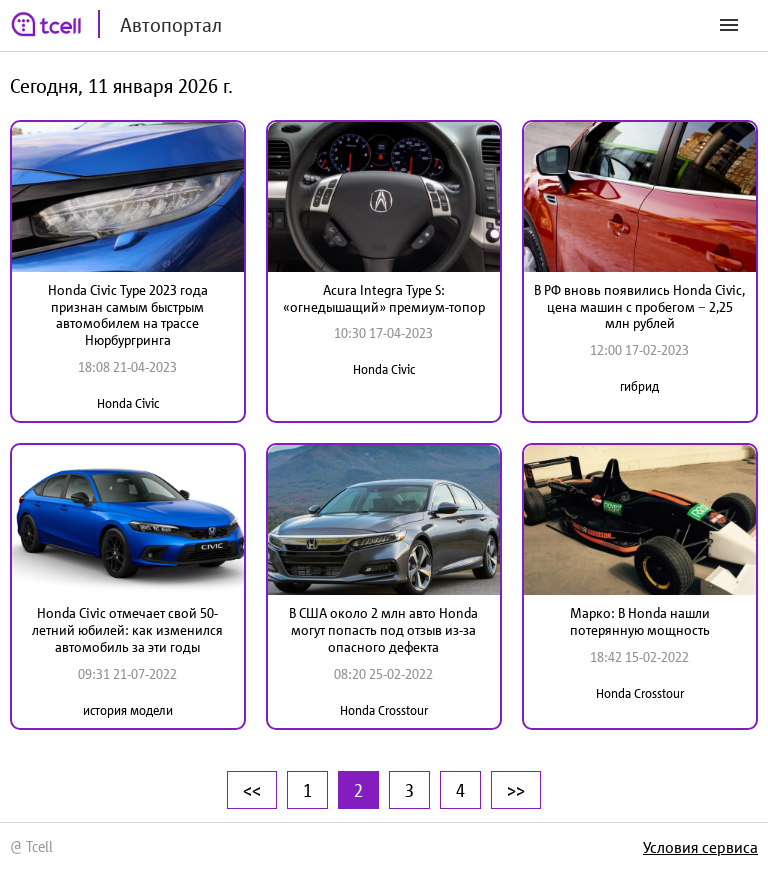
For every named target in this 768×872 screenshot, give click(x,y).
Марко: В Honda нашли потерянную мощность (640, 621)
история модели (128, 710)
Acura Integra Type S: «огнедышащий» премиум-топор (384, 298)
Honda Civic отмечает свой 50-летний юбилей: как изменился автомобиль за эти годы (127, 630)
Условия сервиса (700, 847)
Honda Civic (128, 403)
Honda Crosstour (384, 710)
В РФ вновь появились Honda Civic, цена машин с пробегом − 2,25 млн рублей (639, 307)
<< (252, 790)
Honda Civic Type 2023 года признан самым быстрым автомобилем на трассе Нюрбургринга (128, 315)
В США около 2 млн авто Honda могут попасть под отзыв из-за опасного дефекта (383, 630)
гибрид (639, 386)
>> (516, 790)
